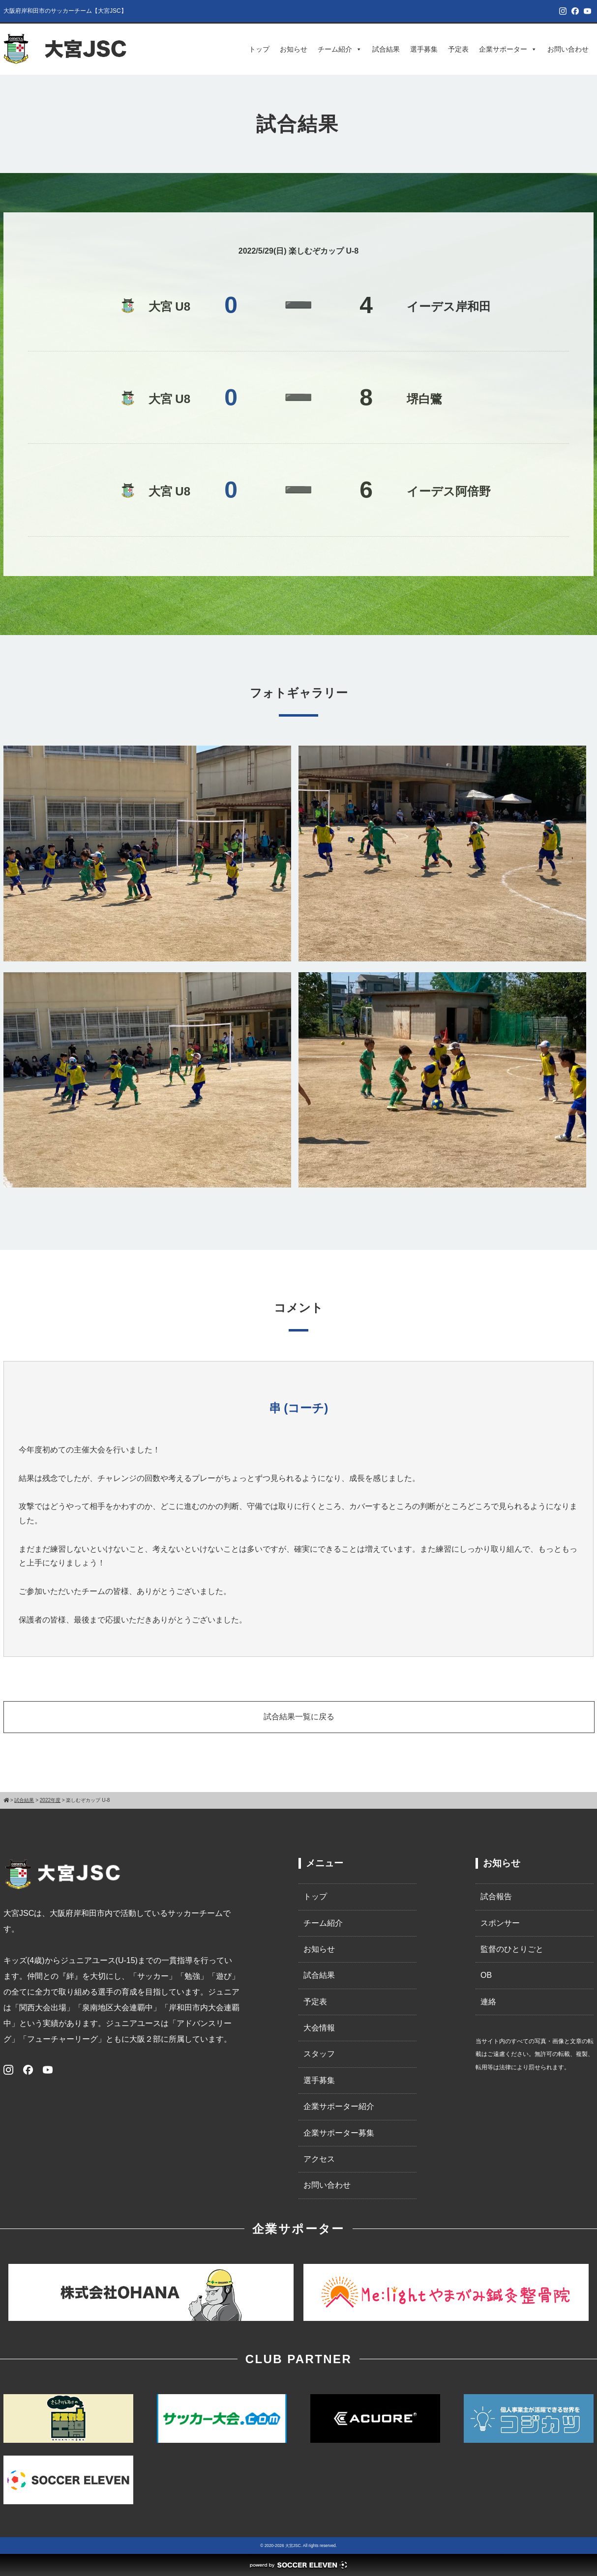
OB (486, 1975)
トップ (259, 49)
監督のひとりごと (511, 1949)
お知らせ (293, 49)
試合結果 (386, 49)
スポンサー (500, 1923)
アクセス (319, 2159)
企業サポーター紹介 (338, 2106)
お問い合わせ (568, 49)
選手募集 (424, 49)
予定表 (458, 49)
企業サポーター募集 (338, 2133)
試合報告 (496, 1896)
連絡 (488, 2001)
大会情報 (319, 2028)
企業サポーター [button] (508, 49)
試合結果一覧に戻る (299, 1716)
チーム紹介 (340, 49)
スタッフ (319, 2054)
